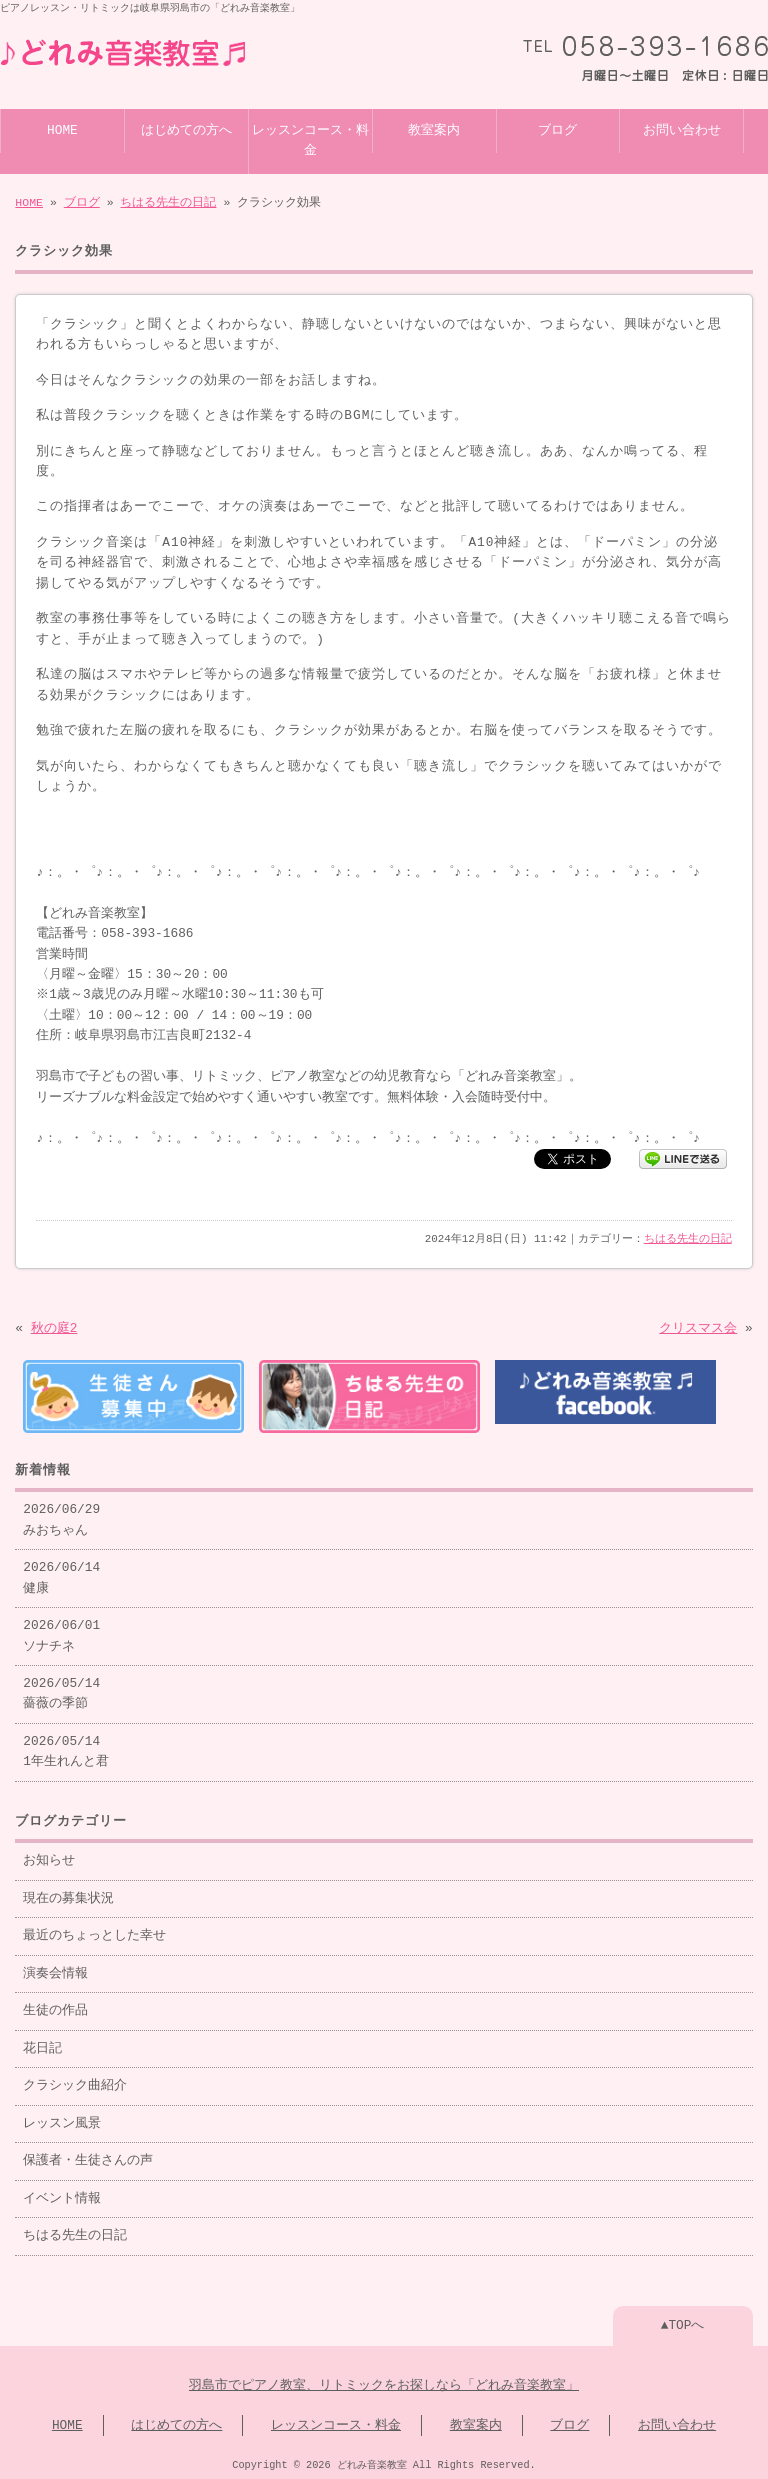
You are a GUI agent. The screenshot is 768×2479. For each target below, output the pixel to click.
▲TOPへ (683, 2322)
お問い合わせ (682, 129)
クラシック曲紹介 (75, 2082)
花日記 (42, 2045)
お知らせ (49, 1857)
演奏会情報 (55, 1970)
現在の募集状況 (68, 1895)
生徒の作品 (55, 2007)
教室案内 (434, 129)
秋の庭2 (54, 1327)
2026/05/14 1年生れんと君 (66, 1748)
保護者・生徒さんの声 (88, 2157)
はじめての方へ (186, 129)
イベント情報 (62, 2195)
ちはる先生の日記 (168, 200)
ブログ (557, 129)
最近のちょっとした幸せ (94, 1932)
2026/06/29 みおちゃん (61, 1516)
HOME (62, 129)
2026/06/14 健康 (61, 1574)
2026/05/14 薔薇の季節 (61, 1690)
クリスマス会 (698, 1327)
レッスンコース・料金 (310, 139)
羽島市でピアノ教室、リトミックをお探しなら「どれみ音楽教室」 (384, 2382)
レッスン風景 (62, 2120)
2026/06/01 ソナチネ (61, 1632)
